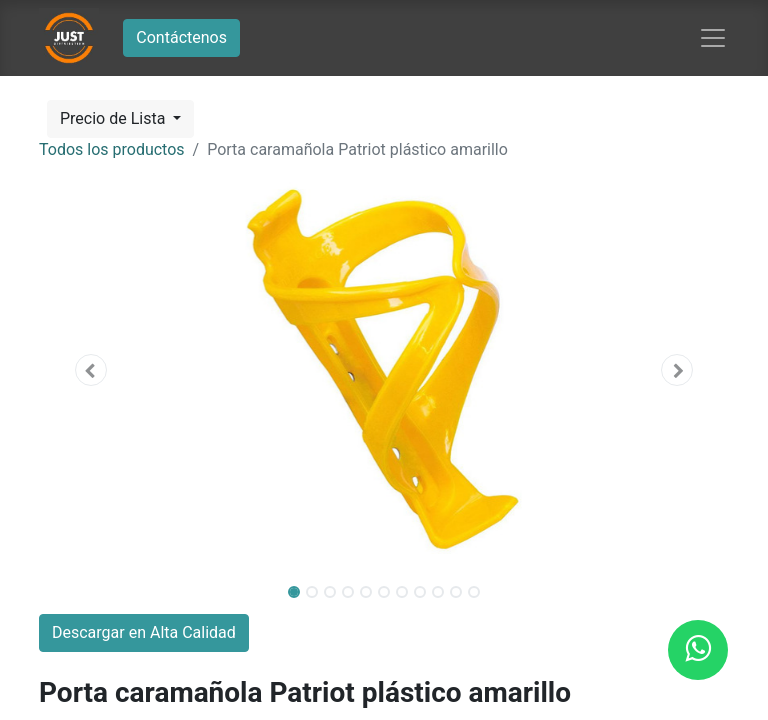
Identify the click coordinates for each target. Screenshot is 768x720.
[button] (91, 370)
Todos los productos (112, 149)
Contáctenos (181, 37)
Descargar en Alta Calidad (144, 632)
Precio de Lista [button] (114, 118)
